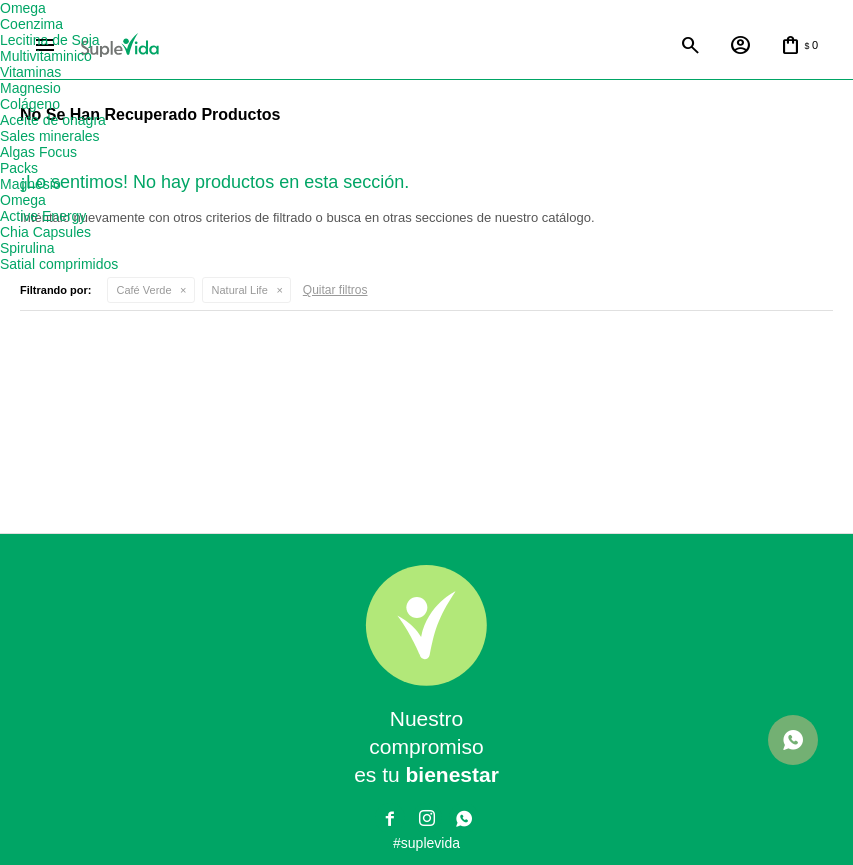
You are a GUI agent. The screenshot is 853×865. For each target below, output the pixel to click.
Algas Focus (38, 152)
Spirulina (27, 248)
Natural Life (240, 290)
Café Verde (144, 290)
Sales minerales (50, 136)
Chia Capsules (45, 232)
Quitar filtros (335, 290)
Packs (19, 168)
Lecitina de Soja (50, 40)
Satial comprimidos (59, 264)
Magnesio (30, 88)
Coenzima (31, 24)
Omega (23, 8)
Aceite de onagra (53, 120)
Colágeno (30, 104)
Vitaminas (30, 72)
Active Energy (43, 216)
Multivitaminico (46, 56)
